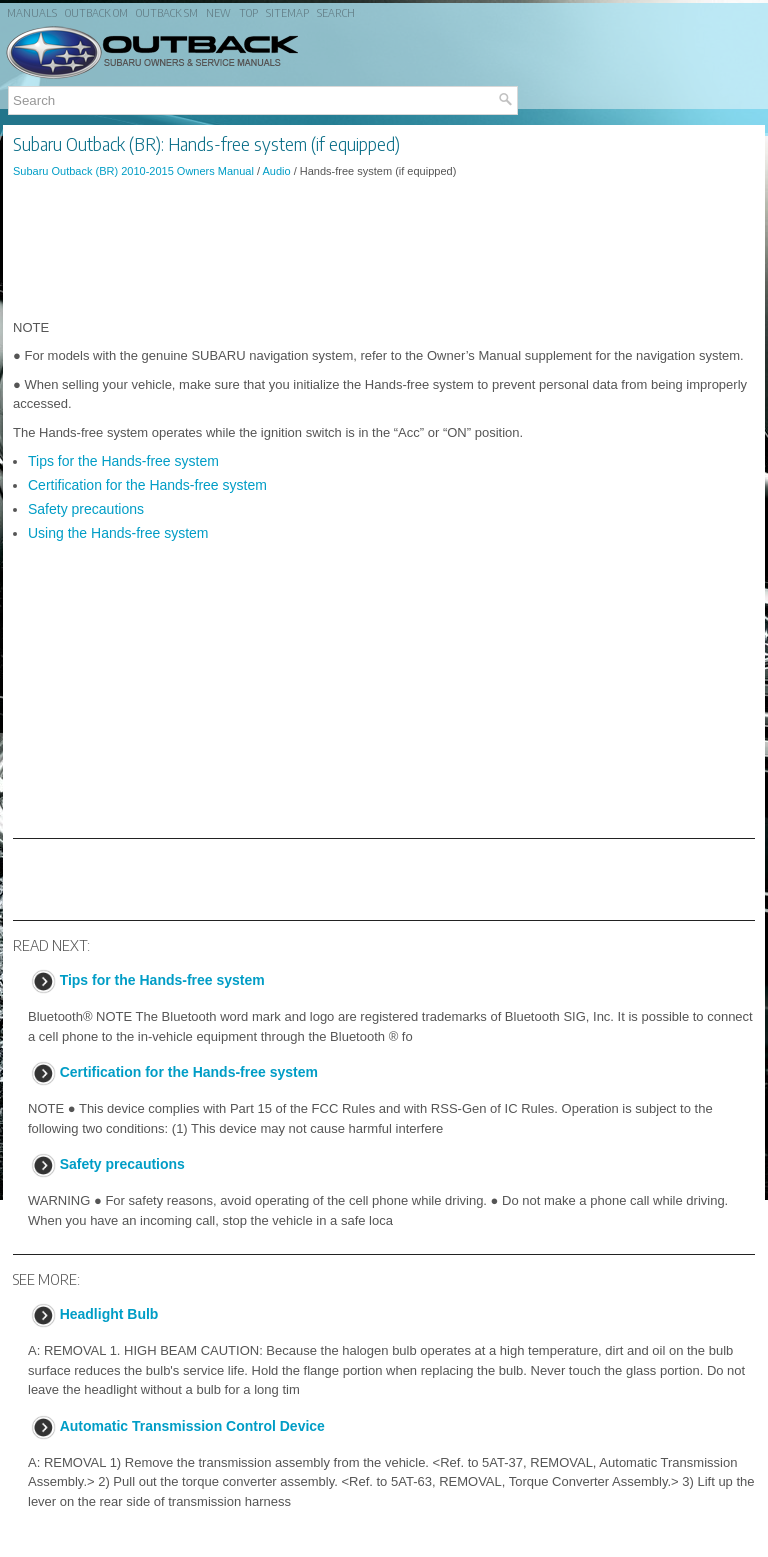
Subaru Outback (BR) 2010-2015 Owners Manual (133, 171)
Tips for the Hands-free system (123, 461)
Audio (276, 171)
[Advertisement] (384, 249)
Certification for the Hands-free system (147, 485)
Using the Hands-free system (118, 533)
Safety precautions (86, 509)
